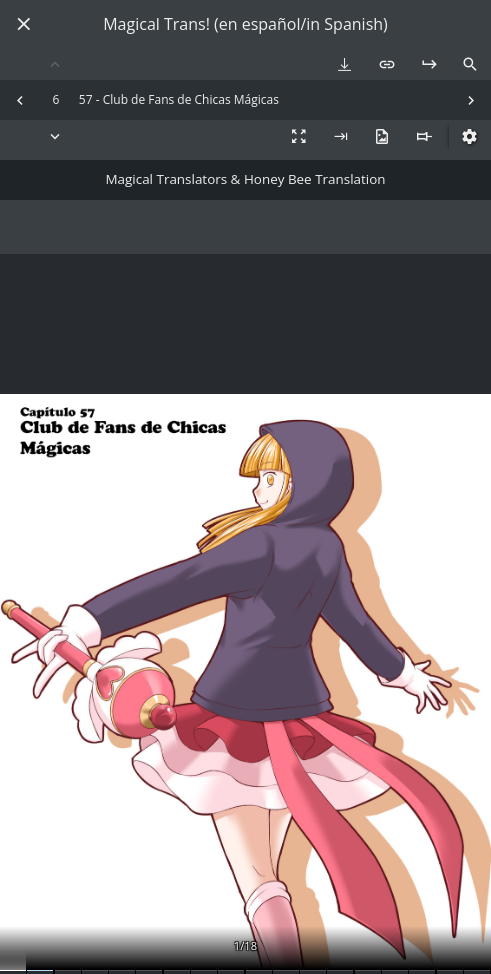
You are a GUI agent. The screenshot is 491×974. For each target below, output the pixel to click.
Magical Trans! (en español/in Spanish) (245, 24)
